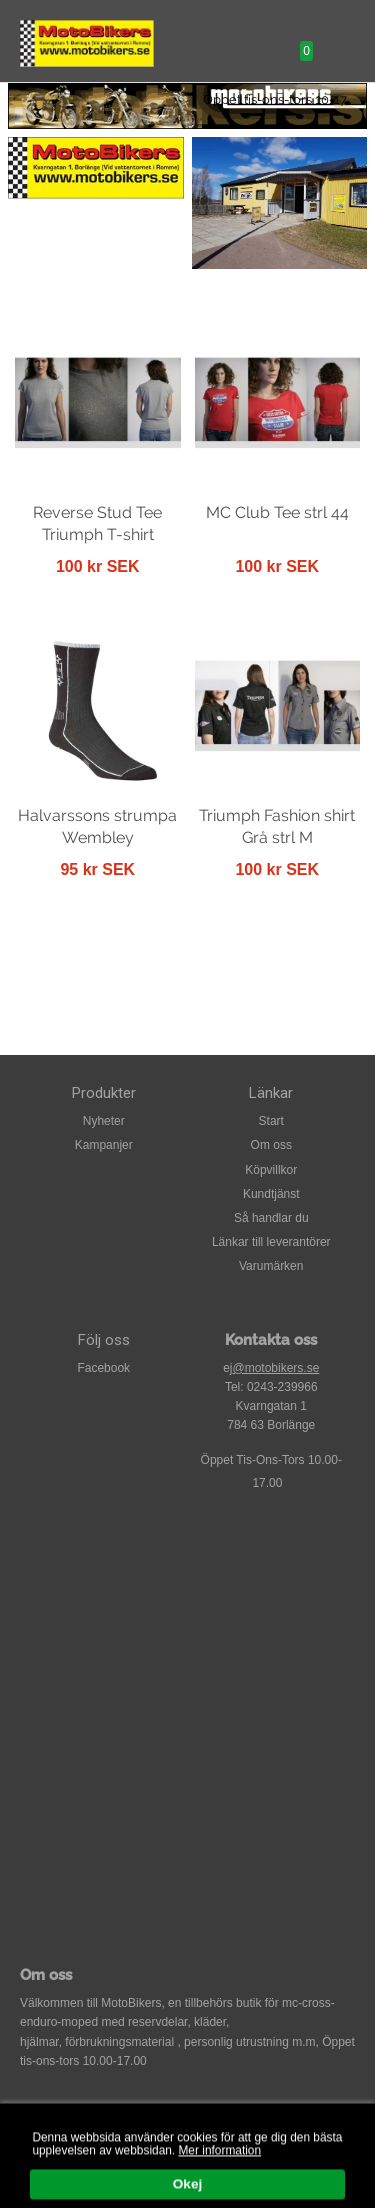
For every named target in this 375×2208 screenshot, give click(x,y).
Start (271, 1121)
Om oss (271, 1145)
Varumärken (271, 1266)
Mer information (219, 2165)
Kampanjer (104, 1145)
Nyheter (104, 1121)
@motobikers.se (275, 1368)
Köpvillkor (271, 1170)
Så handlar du (271, 1218)
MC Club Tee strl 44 (277, 512)
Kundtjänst (271, 1194)
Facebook (103, 1368)
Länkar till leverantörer (271, 1242)
